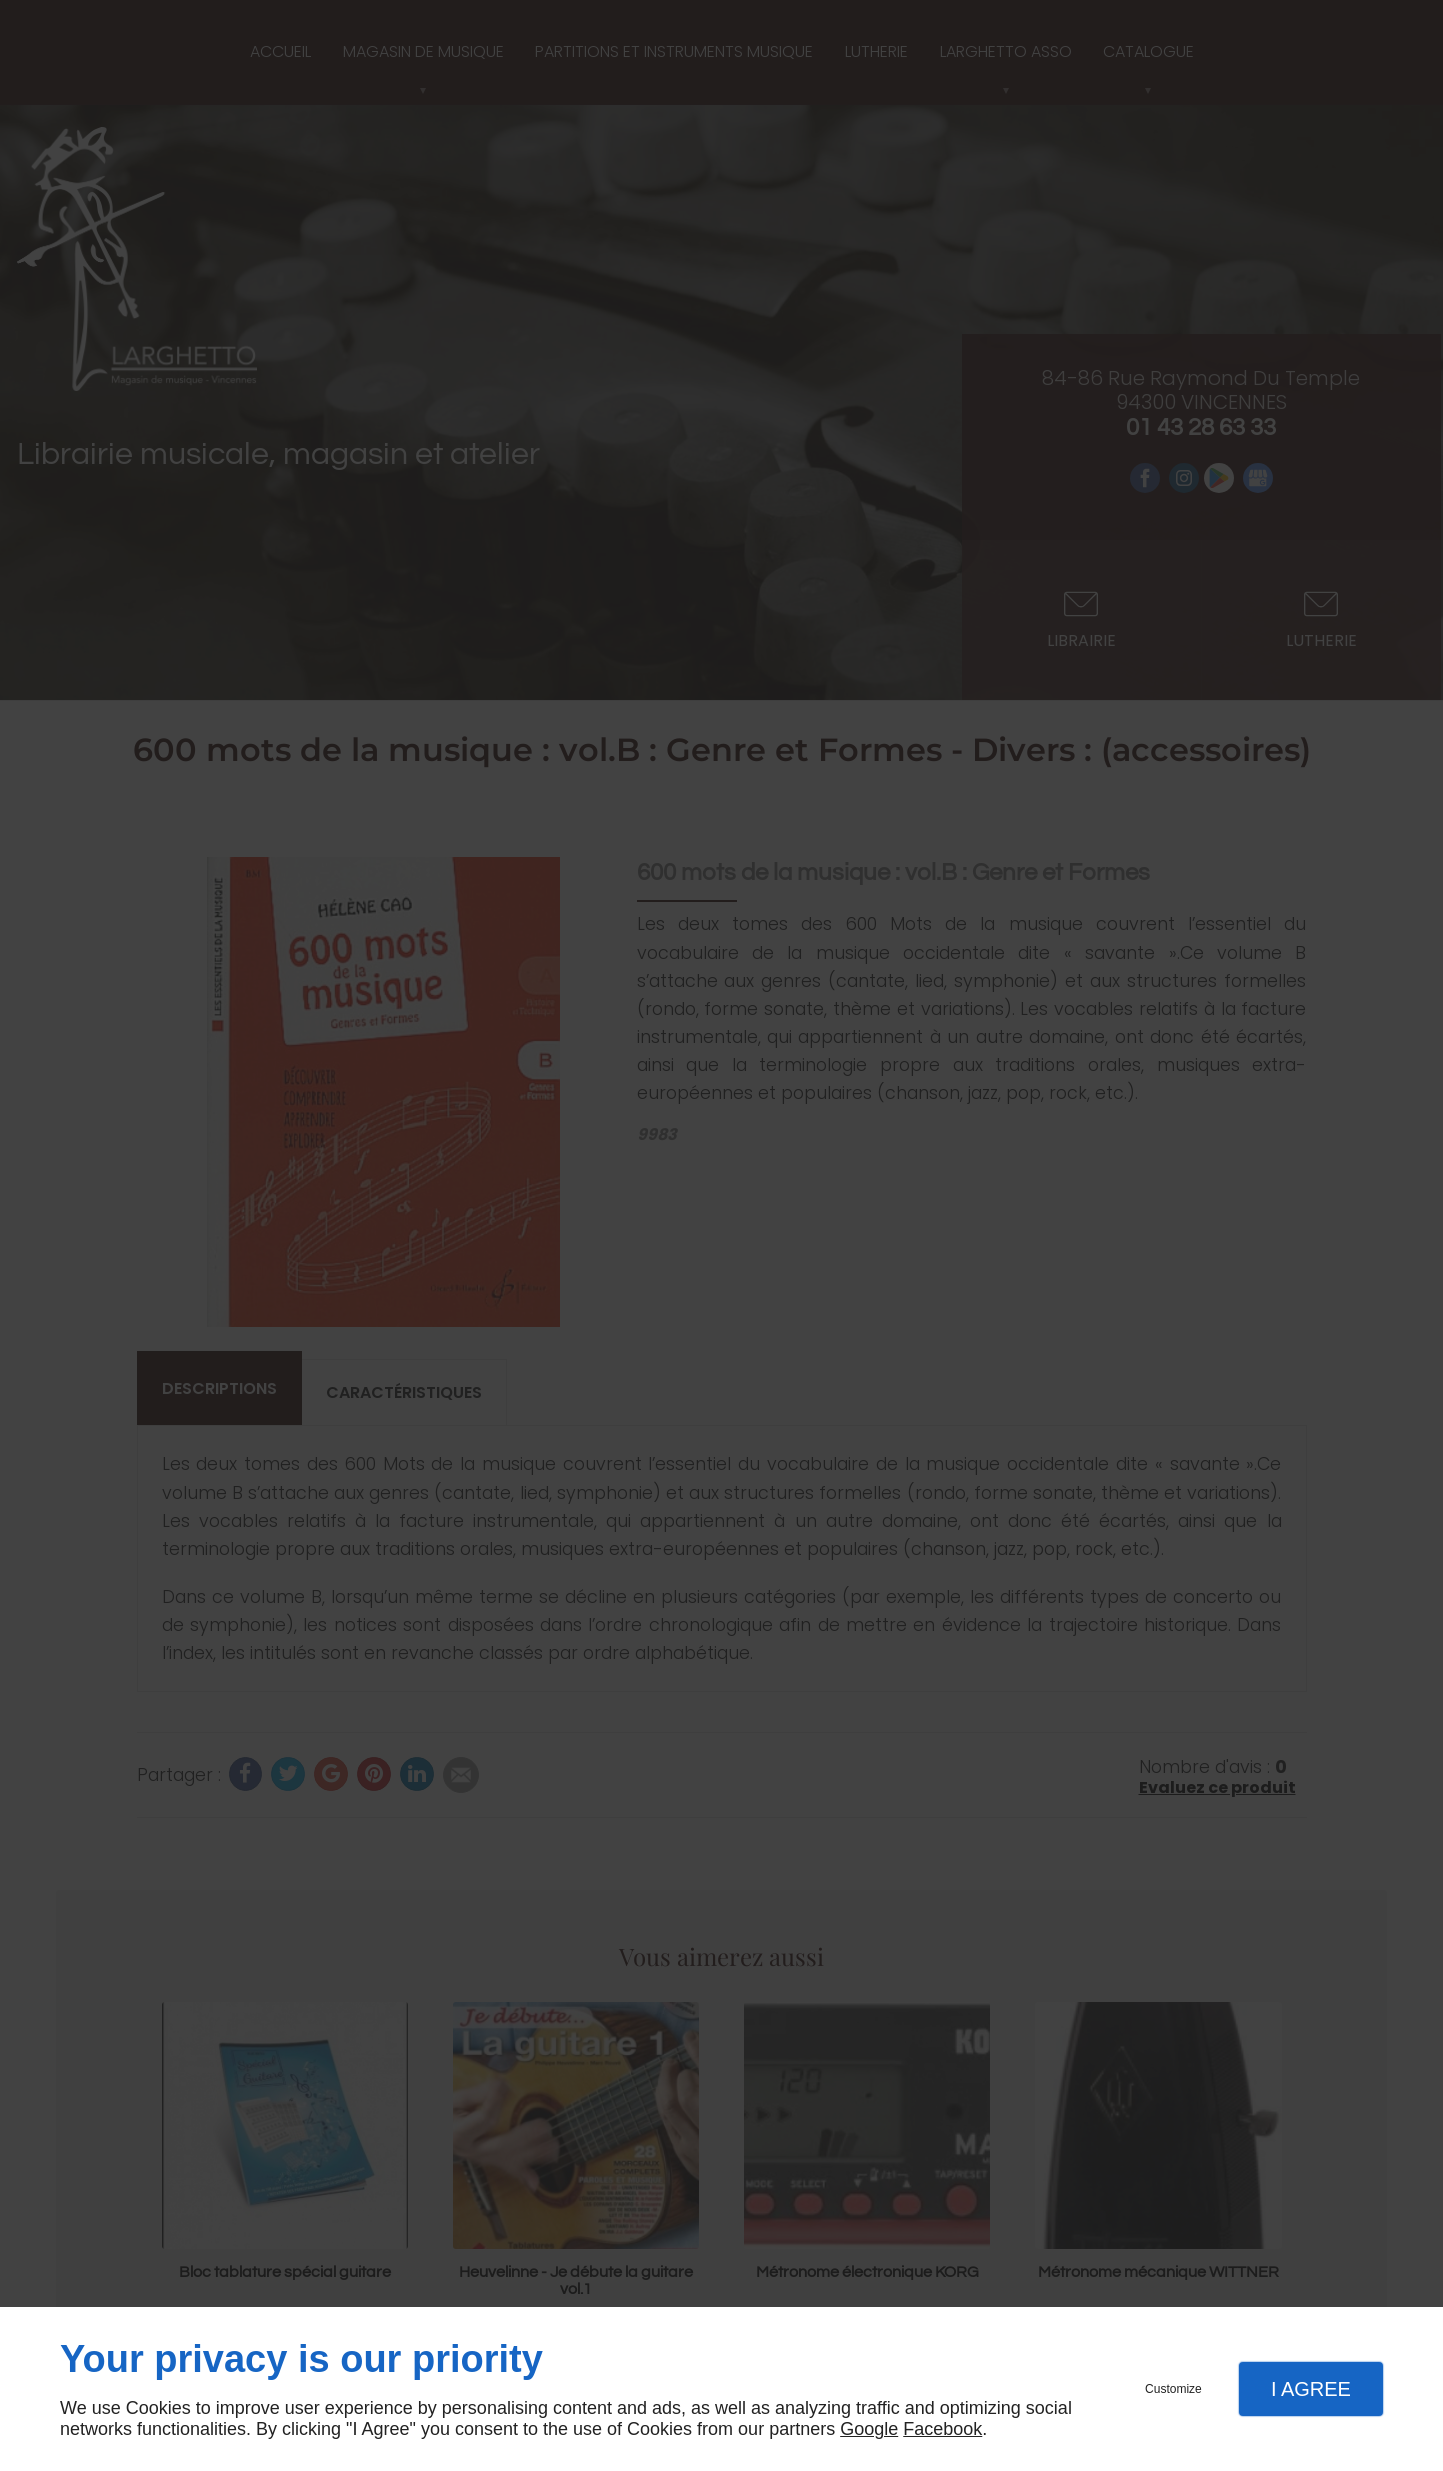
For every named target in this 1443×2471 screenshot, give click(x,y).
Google (869, 2429)
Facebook (942, 2429)
